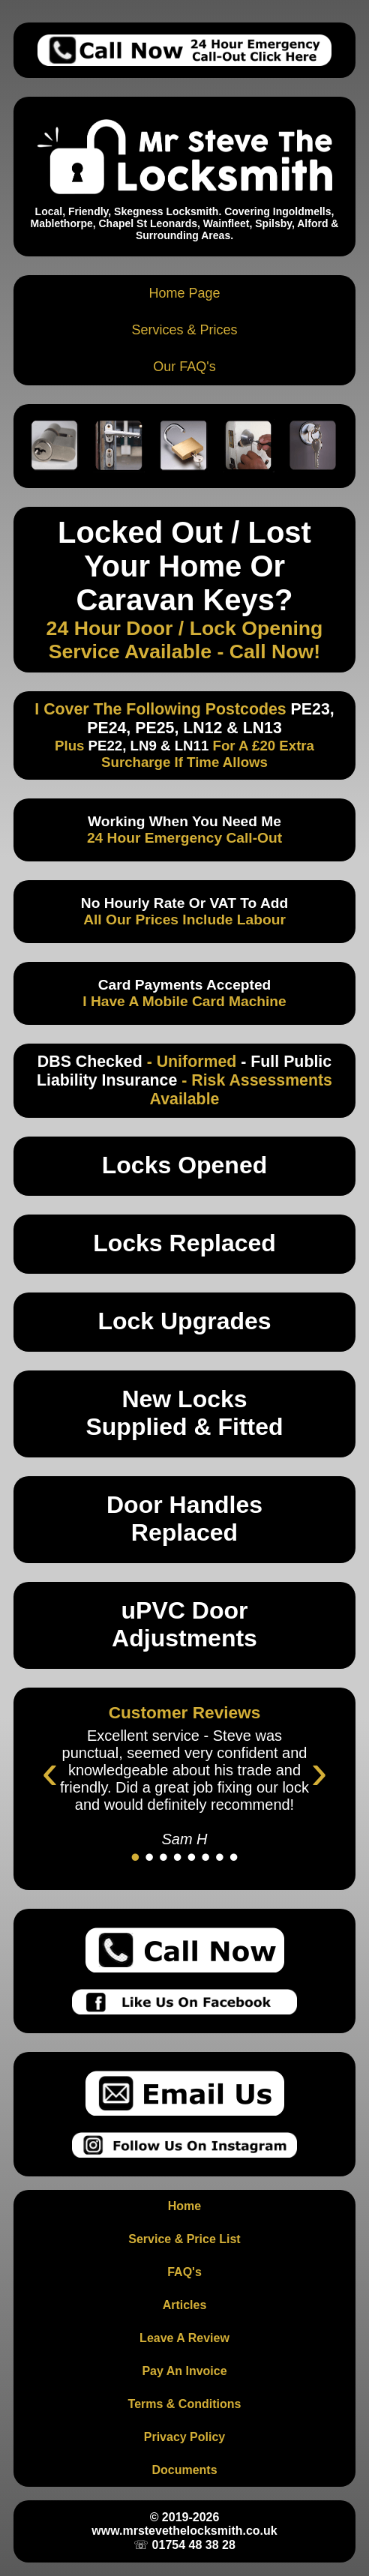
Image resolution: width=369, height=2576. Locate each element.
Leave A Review (185, 2338)
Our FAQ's (184, 366)
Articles (185, 2305)
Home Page (184, 293)
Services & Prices (184, 329)
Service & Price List (184, 2239)
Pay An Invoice (184, 2371)
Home (184, 2206)
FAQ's (184, 2272)
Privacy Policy (185, 2437)
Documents (184, 2470)
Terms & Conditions (185, 2404)
